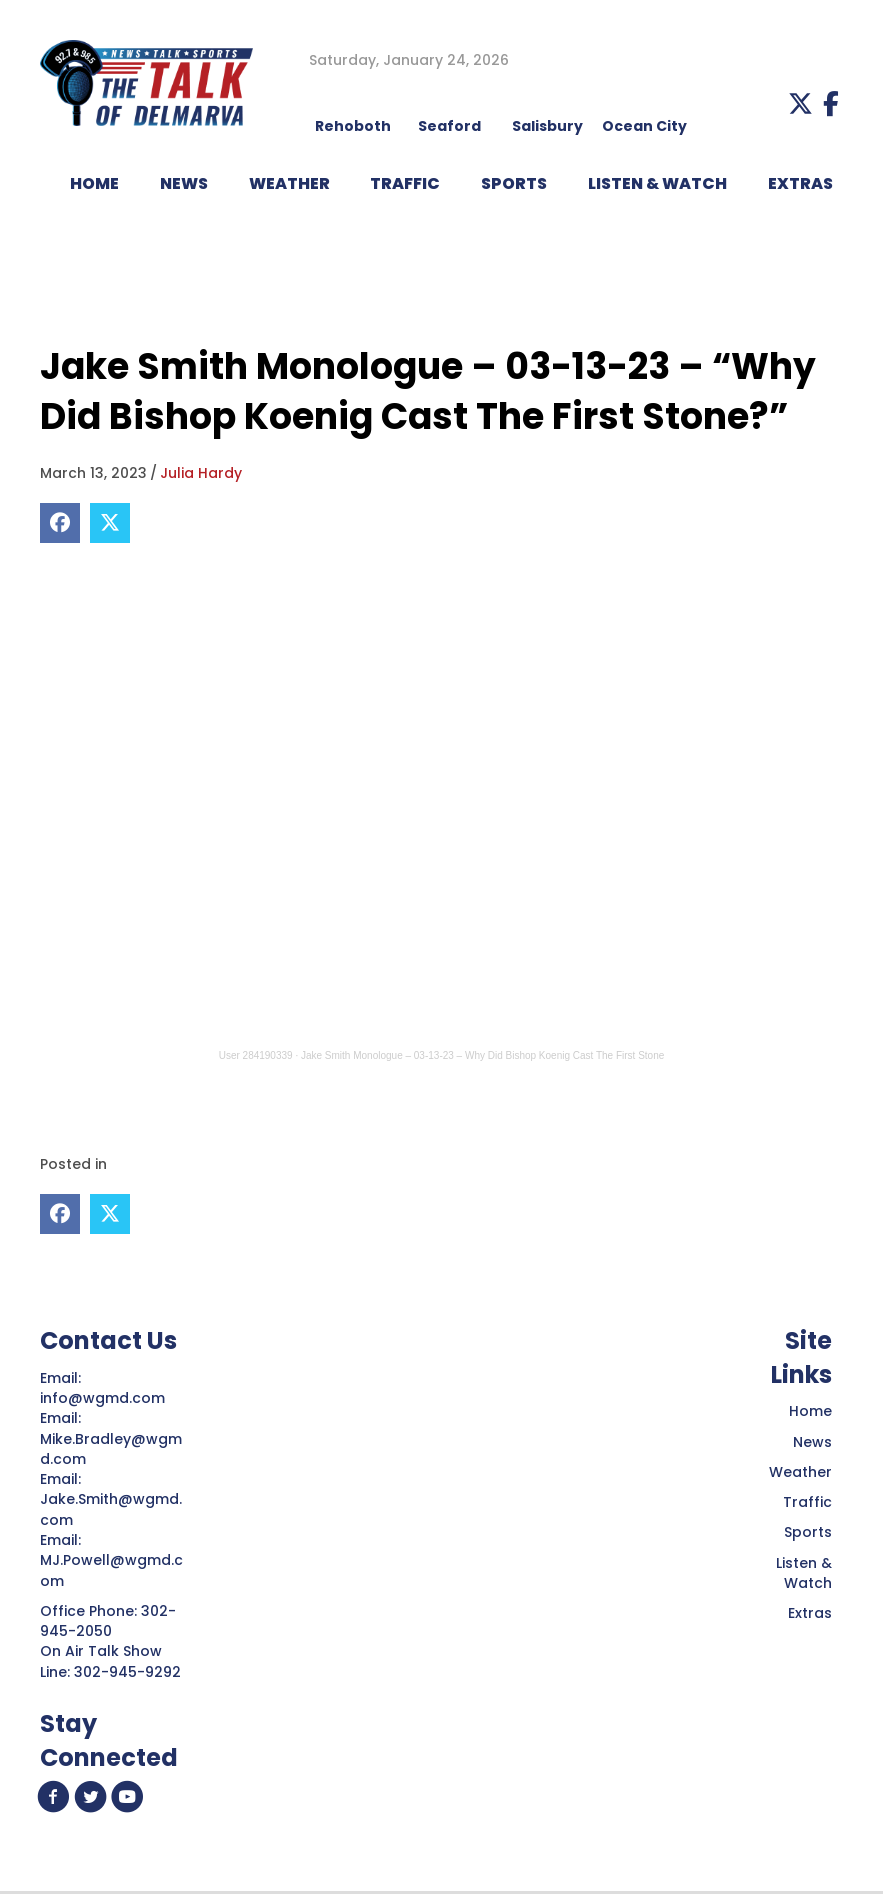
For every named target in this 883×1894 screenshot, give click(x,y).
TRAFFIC (405, 183)
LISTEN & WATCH (657, 183)
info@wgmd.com (104, 1398)
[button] (800, 103)
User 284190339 (256, 1055)
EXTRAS (800, 183)
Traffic (807, 1502)
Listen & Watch (804, 1573)
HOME (94, 183)
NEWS (184, 183)
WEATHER (289, 183)
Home (810, 1411)
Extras (810, 1613)
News (812, 1442)
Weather (800, 1472)
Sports (514, 183)
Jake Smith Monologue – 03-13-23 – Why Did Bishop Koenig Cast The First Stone (482, 1055)
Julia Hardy (201, 473)
